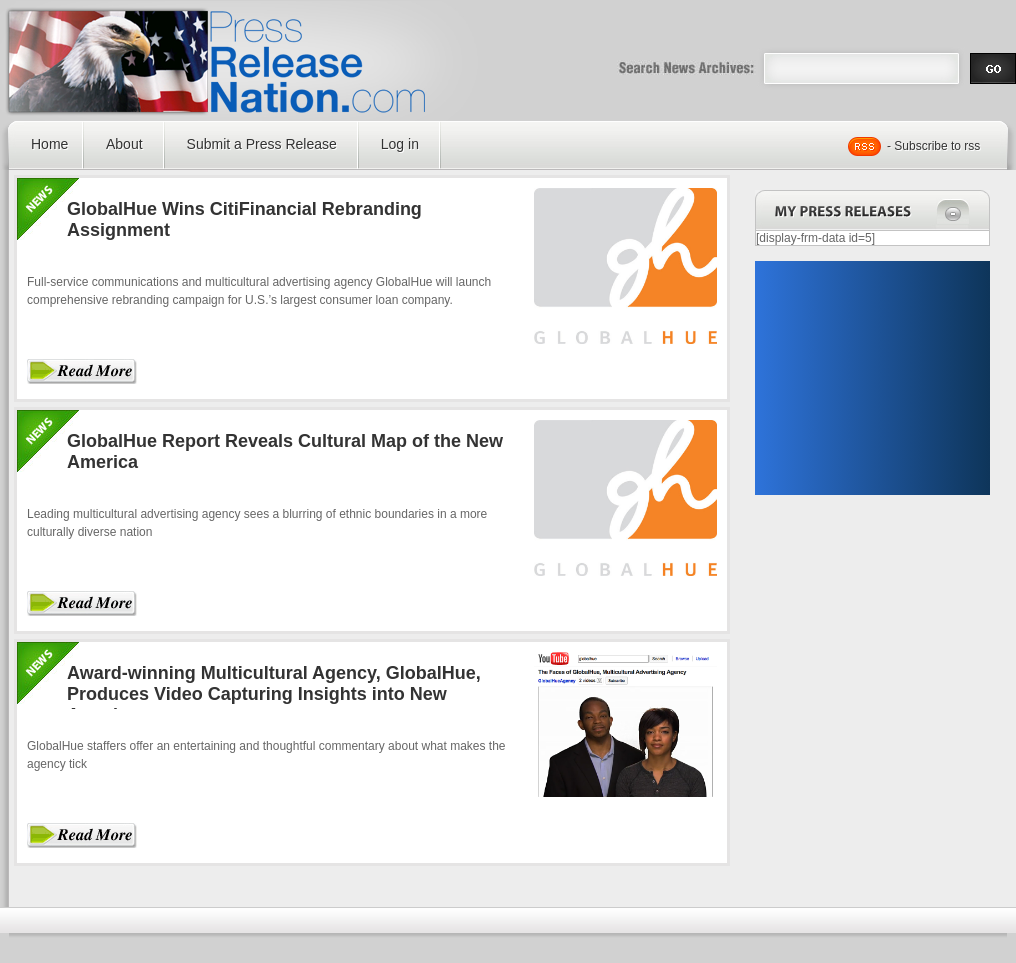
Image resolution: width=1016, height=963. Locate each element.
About (124, 144)
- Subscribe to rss (933, 146)
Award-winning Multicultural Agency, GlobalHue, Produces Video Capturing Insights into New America (274, 694)
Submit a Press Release (262, 144)
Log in (400, 144)
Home (49, 144)
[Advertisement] (872, 378)
